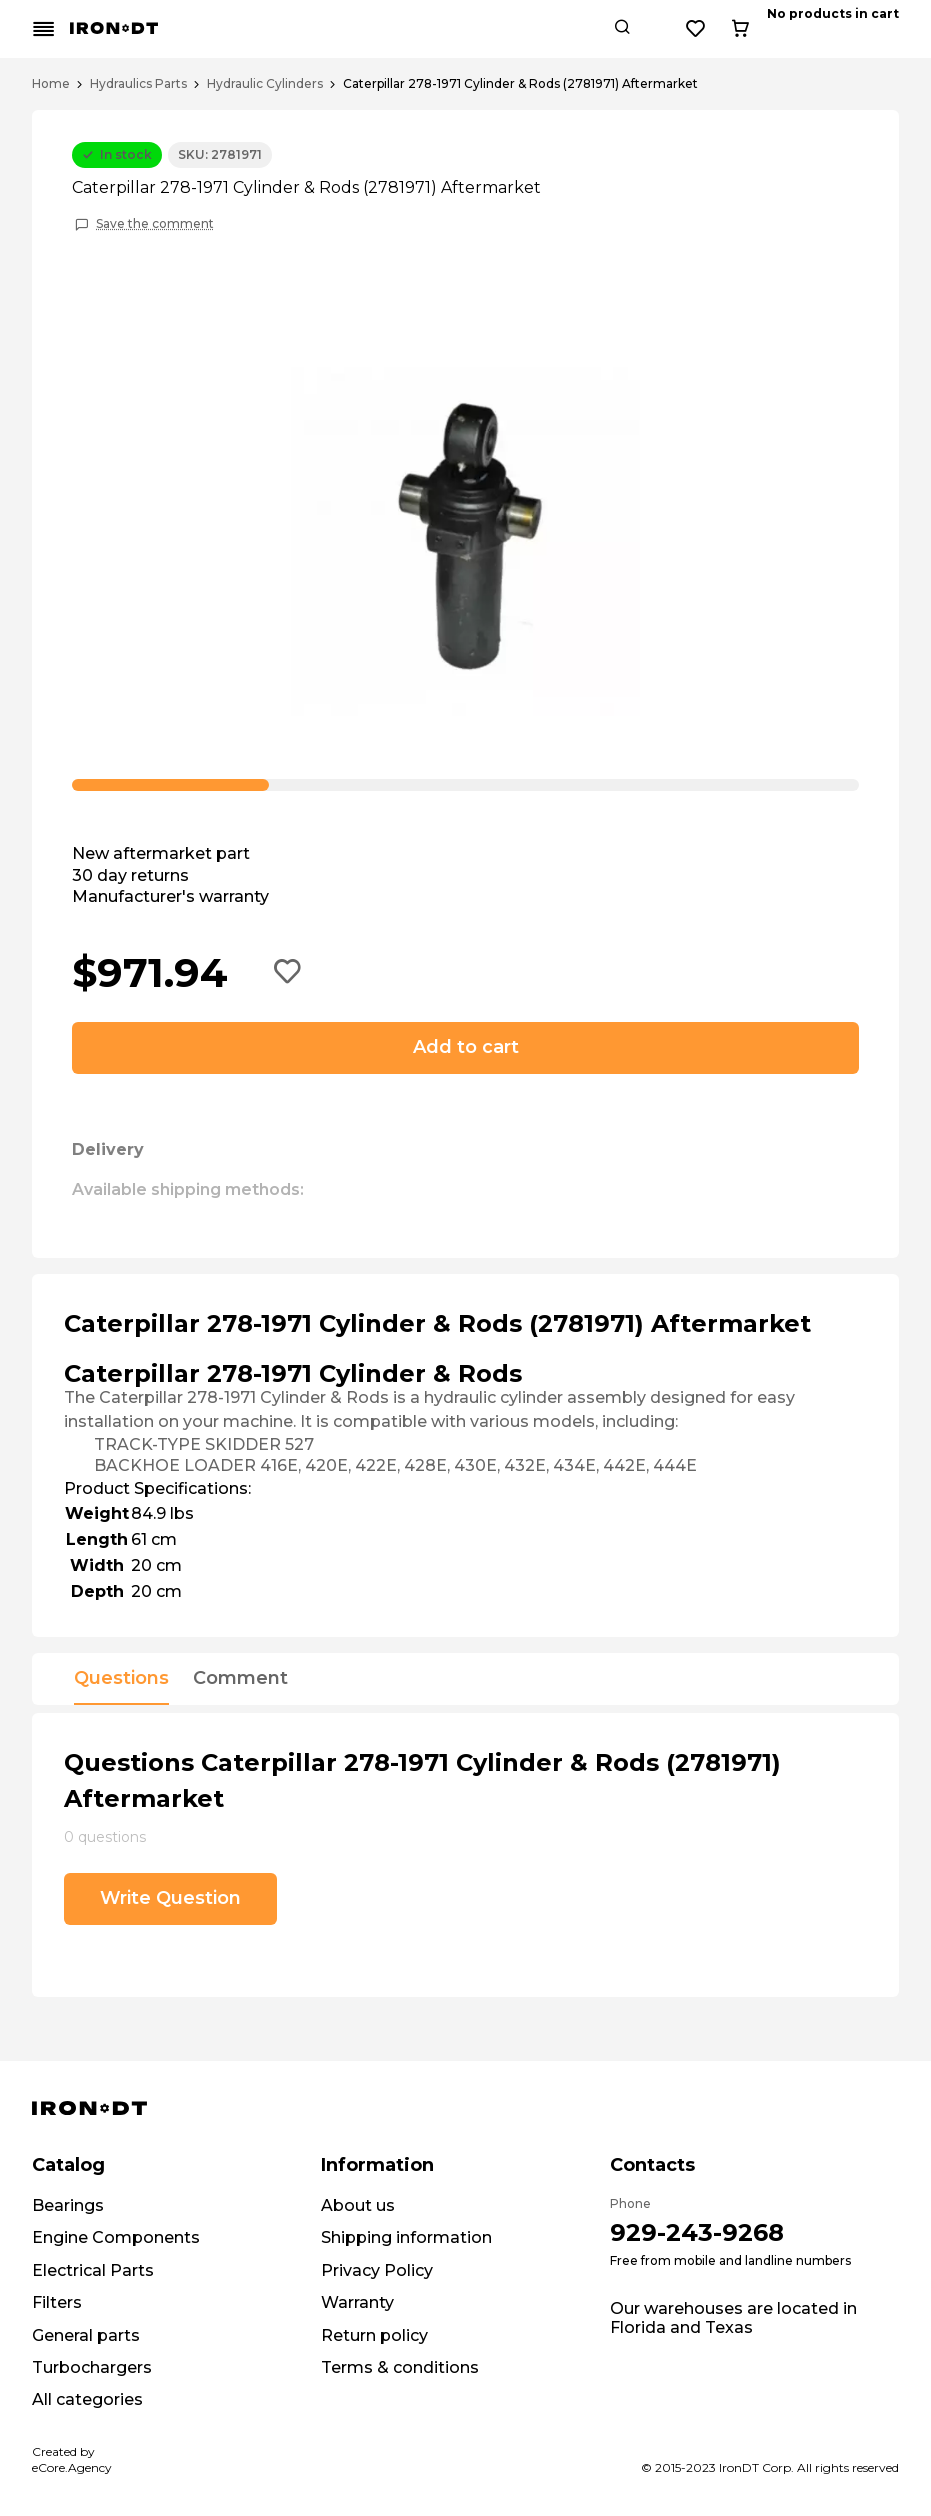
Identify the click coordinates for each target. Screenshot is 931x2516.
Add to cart (466, 1047)
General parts (86, 2335)
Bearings (68, 2205)
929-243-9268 (697, 2232)
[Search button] (764, 29)
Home (51, 84)
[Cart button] (882, 29)
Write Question (170, 1898)
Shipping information (406, 2237)
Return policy (374, 2335)
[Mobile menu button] (44, 29)
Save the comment (155, 224)
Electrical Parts (93, 2270)
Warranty (357, 2302)
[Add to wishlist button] (288, 973)
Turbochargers (92, 2367)
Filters (57, 2302)
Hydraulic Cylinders (265, 84)
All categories (87, 2399)
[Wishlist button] (838, 29)
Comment (240, 1679)
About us (358, 2205)
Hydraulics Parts (138, 84)
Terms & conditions (400, 2367)
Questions (121, 1679)
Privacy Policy (377, 2270)
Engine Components (116, 2237)
